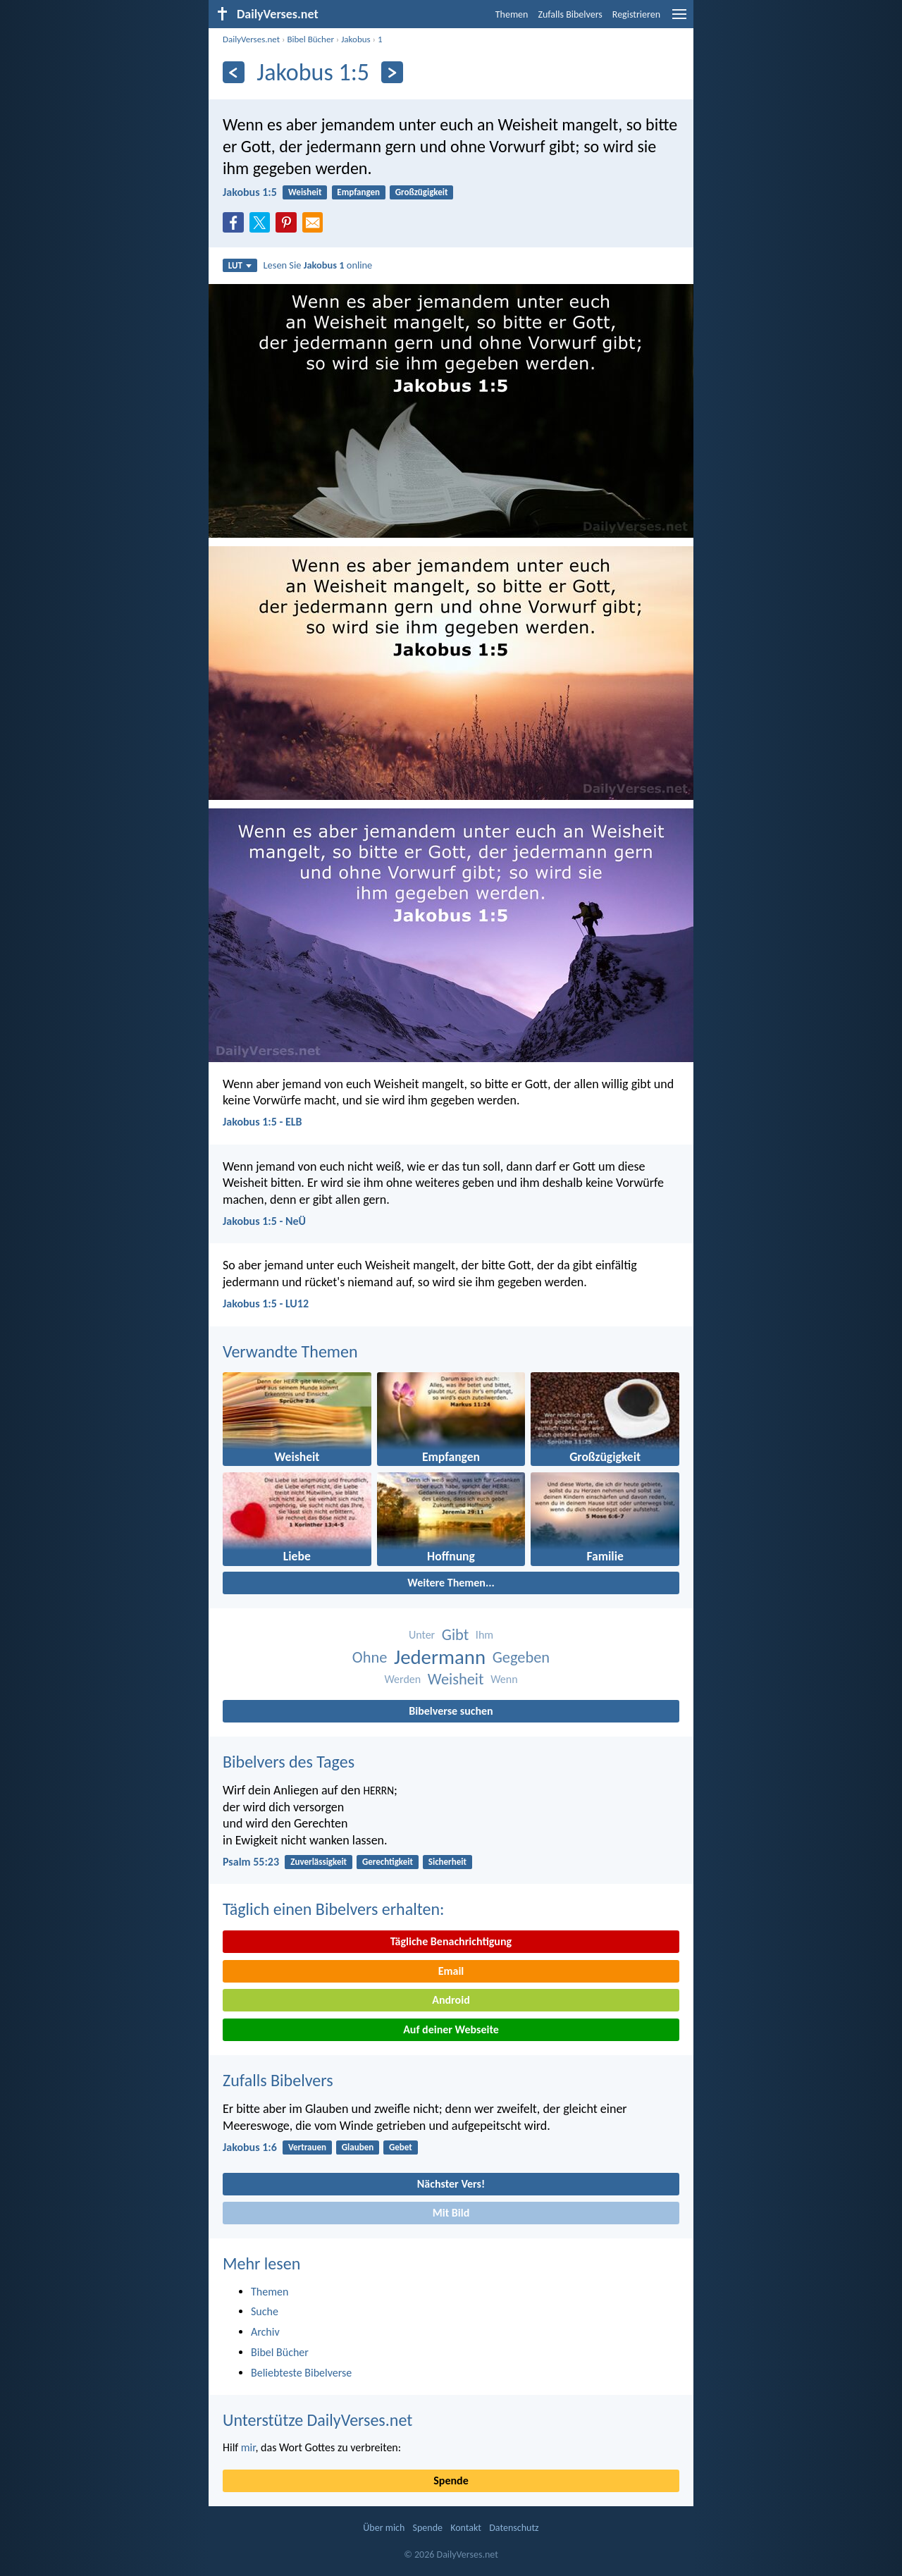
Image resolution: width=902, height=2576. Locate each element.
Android (450, 2000)
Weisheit (304, 192)
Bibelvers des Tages (288, 1761)
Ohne (370, 1657)
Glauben (357, 2147)
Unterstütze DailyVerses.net (317, 2420)
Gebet (400, 2147)
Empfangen (358, 192)
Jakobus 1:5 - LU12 (266, 1303)
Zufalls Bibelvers (570, 14)
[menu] (679, 19)
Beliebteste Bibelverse (301, 2372)
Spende (450, 2480)
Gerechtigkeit (387, 1861)
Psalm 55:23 (251, 1861)
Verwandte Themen (290, 1351)
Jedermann (440, 1657)
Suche (264, 2311)
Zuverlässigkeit (318, 1861)
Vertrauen (307, 2147)
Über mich (383, 2528)
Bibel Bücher (310, 39)
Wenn (503, 1679)
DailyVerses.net (251, 39)
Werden (402, 1679)
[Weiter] (392, 72)
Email (451, 1971)
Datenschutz (513, 2528)
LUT (240, 265)
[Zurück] (234, 72)
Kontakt (465, 2528)
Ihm (484, 1634)
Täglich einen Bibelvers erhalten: (333, 1909)
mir (248, 2447)
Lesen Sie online (318, 265)
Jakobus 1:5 (250, 192)
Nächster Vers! (451, 2183)
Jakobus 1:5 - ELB (262, 1121)
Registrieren (636, 14)
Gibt (455, 1634)
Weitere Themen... (451, 1582)
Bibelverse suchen (451, 1711)
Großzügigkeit (421, 192)
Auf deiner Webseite (451, 2029)
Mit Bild (451, 2212)
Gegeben (521, 1657)
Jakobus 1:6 (250, 2147)
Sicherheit (447, 1861)
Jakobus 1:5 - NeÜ (264, 1221)
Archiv (265, 2331)
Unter (422, 1634)
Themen (512, 14)
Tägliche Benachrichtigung (451, 1941)
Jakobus (355, 39)
